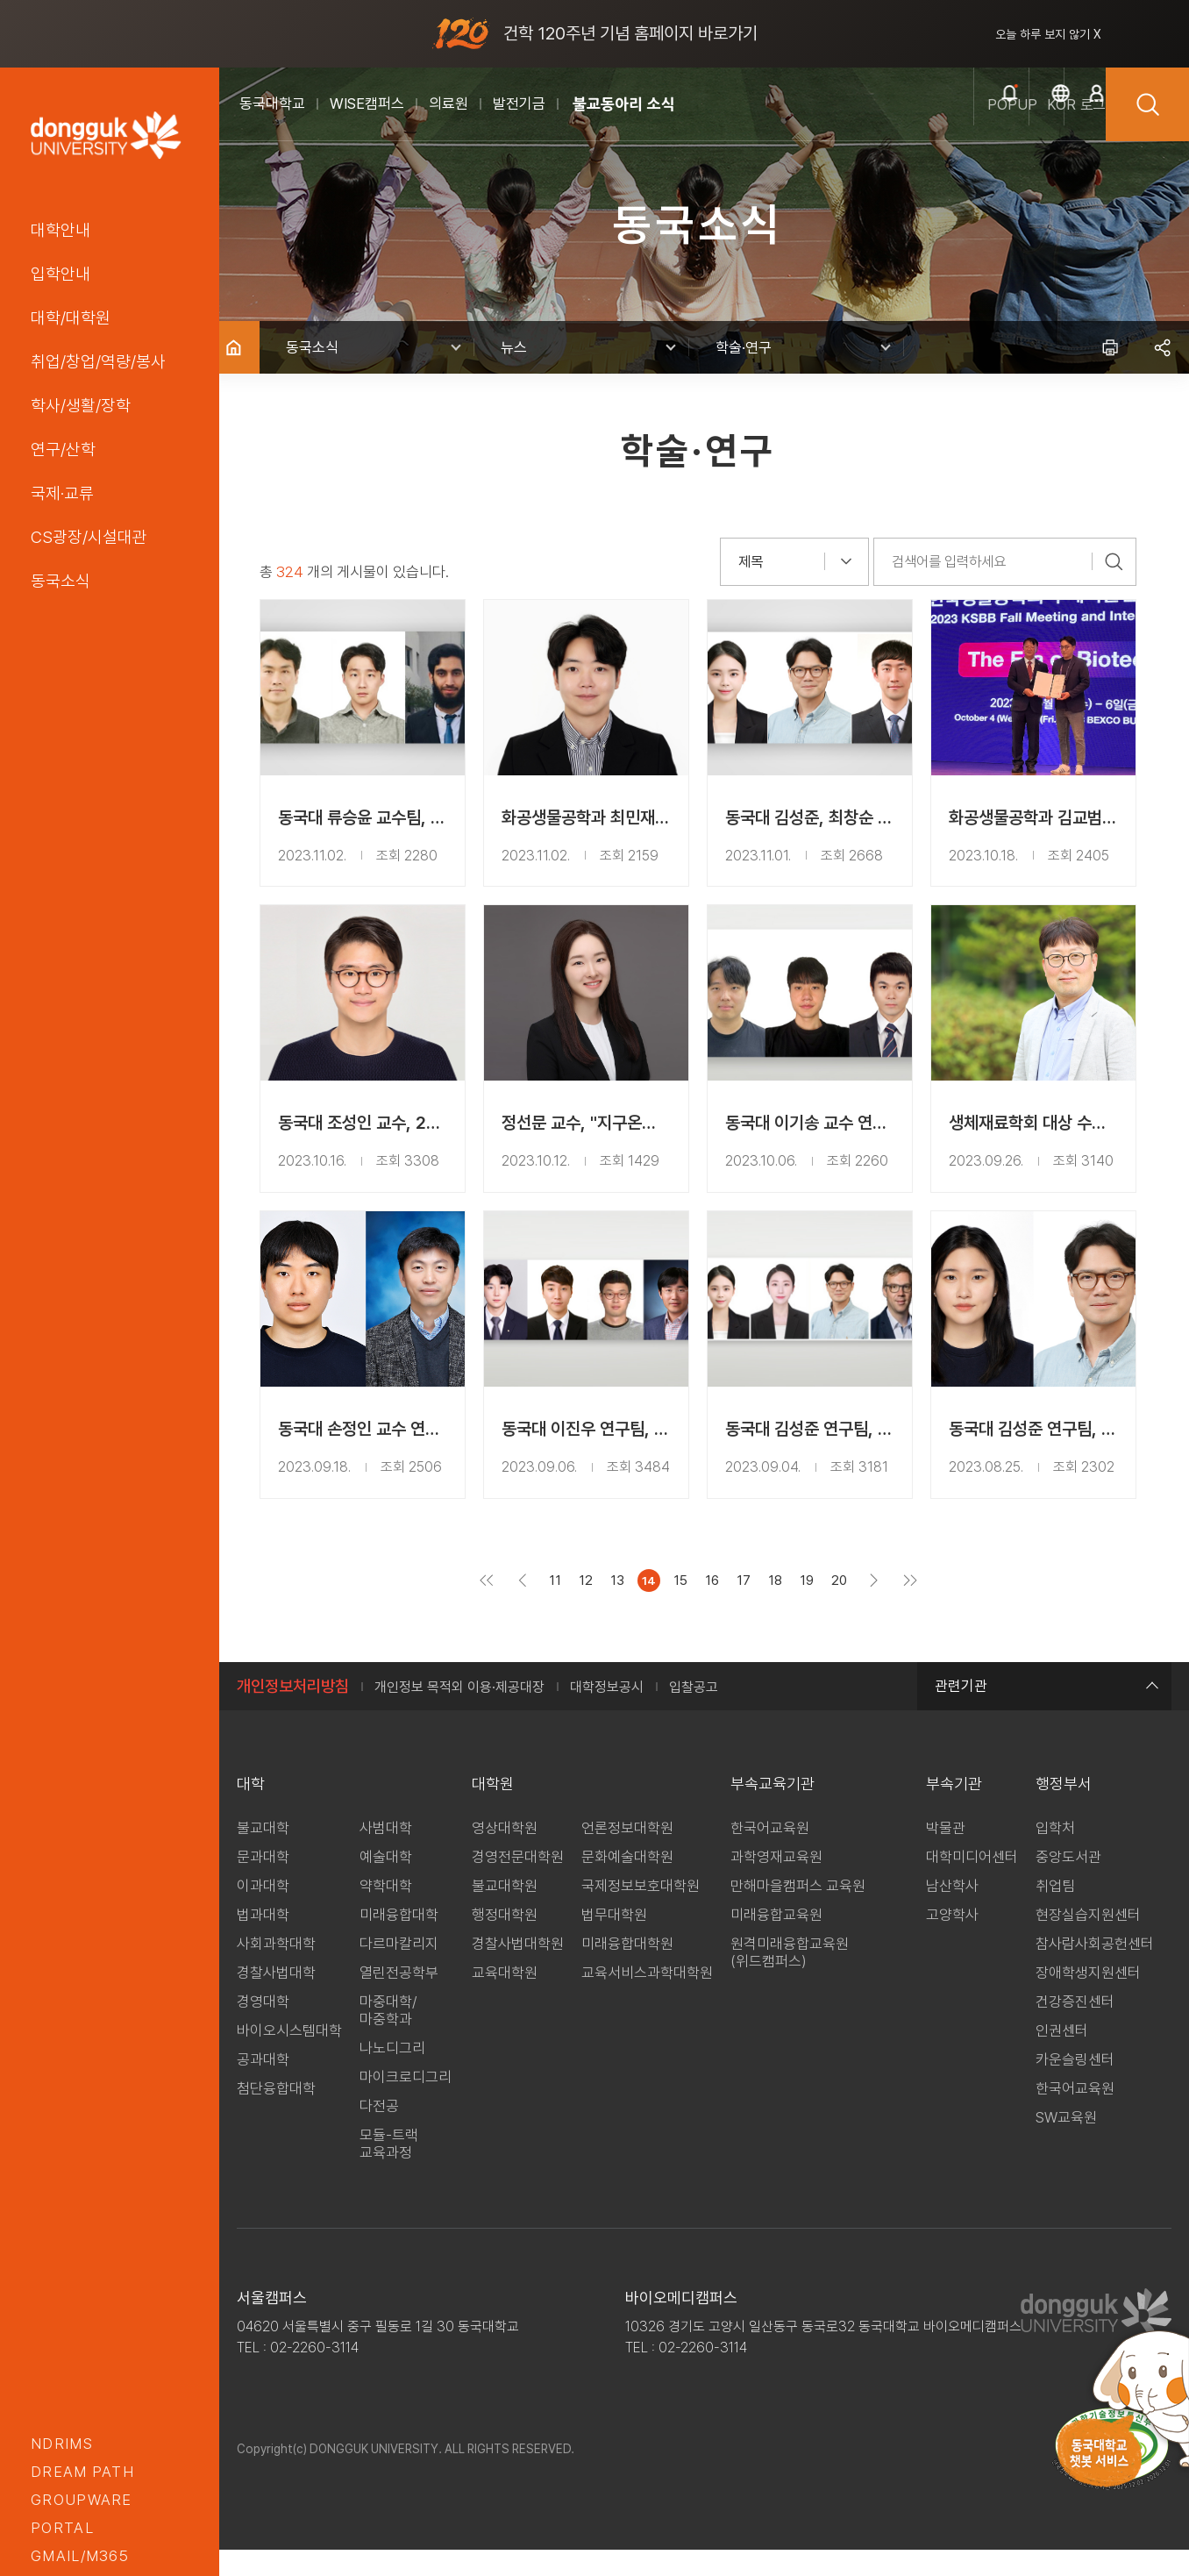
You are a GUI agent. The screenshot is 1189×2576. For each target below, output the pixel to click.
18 (781, 1607)
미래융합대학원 (627, 1970)
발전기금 (519, 103)
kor (981, 123)
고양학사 (952, 1941)
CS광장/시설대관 (89, 536)
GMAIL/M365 (80, 2556)
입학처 (1055, 1854)
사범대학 (386, 1854)
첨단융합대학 (276, 2114)
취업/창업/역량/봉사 (98, 361)
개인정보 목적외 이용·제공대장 (459, 1713)
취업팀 (1055, 1912)
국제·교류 (62, 493)
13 (623, 1607)
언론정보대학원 (627, 1854)
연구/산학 (63, 449)
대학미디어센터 (972, 1883)
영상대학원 (505, 1854)
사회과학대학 (276, 1970)
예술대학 (386, 1883)
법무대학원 (614, 1941)
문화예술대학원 (627, 1883)
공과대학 (263, 2085)
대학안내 (60, 229)
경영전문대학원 (518, 1883)
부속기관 (954, 1810)
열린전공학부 (399, 1999)
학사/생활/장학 (81, 405)
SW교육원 (1066, 2143)
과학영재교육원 (776, 1883)
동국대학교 (272, 103)
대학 (251, 1810)
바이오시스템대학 (289, 2057)
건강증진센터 (1075, 2028)
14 (655, 1607)
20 (845, 1607)
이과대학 (263, 1912)
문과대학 (263, 1883)
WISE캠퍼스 (367, 103)
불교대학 (263, 1854)
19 (813, 1607)
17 (750, 1607)
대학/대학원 (70, 317)
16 (718, 1607)
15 (687, 1607)
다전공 (379, 2132)
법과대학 (263, 1941)
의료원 (448, 103)
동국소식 (60, 580)
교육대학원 (505, 1999)
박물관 (945, 1854)
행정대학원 (505, 1941)
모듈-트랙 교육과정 (389, 2169)
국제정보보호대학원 (640, 1912)
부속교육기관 (772, 1810)
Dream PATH (82, 2471)
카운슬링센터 (1075, 2085)
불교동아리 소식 (624, 103)
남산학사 (952, 1912)
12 (592, 1607)
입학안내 (60, 273)
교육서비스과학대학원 (647, 1999)
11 (561, 1607)
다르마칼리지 (399, 1970)
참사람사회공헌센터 (1095, 1970)
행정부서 (1064, 1810)
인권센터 (1062, 2057)
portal (62, 2528)
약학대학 (386, 1912)
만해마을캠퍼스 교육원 (797, 1912)
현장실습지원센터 (1088, 1941)
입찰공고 (693, 1713)
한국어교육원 (769, 1854)
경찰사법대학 (276, 1999)
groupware (81, 2499)
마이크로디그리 (406, 2103)
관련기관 (1044, 1712)
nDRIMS (62, 2443)
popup (898, 123)
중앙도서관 (1068, 1883)
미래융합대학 (399, 1941)
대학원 (493, 1810)
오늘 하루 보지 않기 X (1048, 34)
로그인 (1065, 123)
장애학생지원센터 (1088, 1999)
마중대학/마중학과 (388, 2036)
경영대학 (263, 2028)
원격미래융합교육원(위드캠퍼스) (789, 1978)
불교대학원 (505, 1912)
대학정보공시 (607, 1713)
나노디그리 (392, 2074)
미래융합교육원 (776, 1941)
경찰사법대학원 (518, 1970)
